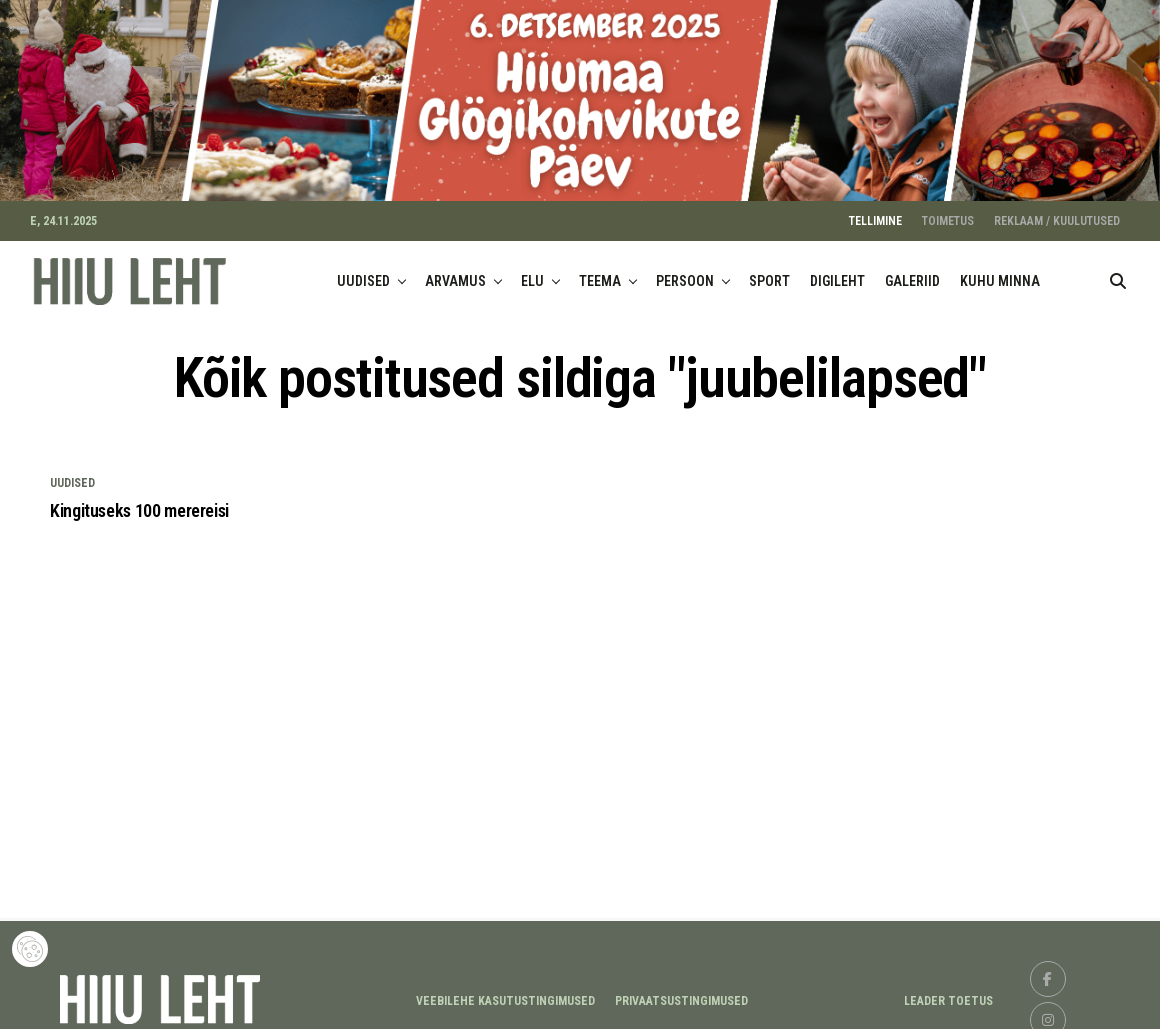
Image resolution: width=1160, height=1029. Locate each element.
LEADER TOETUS (948, 992)
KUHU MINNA (1000, 273)
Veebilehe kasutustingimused (505, 992)
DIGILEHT (837, 273)
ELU (532, 273)
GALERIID (912, 273)
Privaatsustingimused (681, 992)
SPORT (769, 273)
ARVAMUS (455, 273)
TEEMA (600, 273)
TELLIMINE (875, 213)
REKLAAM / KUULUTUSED (1057, 213)
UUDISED (363, 273)
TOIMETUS (948, 213)
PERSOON (685, 273)
